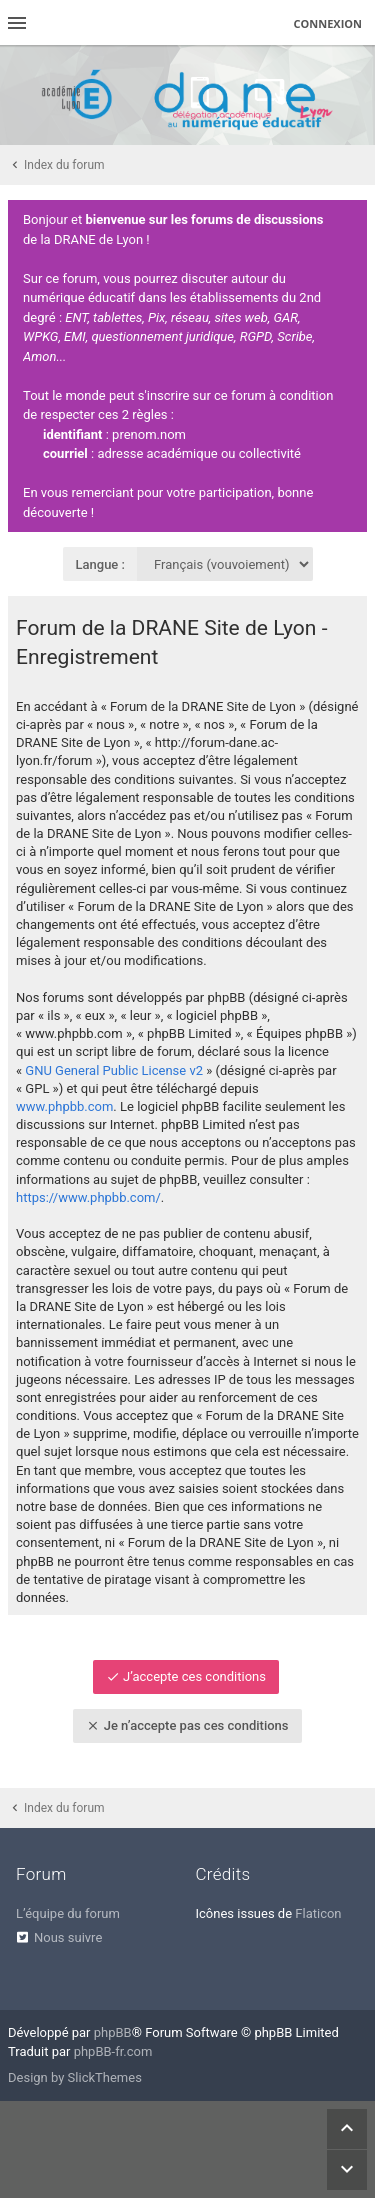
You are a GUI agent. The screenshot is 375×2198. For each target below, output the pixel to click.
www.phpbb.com (64, 1106)
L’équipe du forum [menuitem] (68, 1913)
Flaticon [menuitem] (318, 1913)
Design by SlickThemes (75, 2077)
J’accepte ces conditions (186, 1676)
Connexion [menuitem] (328, 23)
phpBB (113, 2032)
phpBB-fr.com (113, 2051)
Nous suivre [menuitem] (68, 1937)
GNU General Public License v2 (114, 1070)
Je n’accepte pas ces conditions (187, 1725)
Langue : (101, 564)
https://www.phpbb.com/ (88, 1197)
